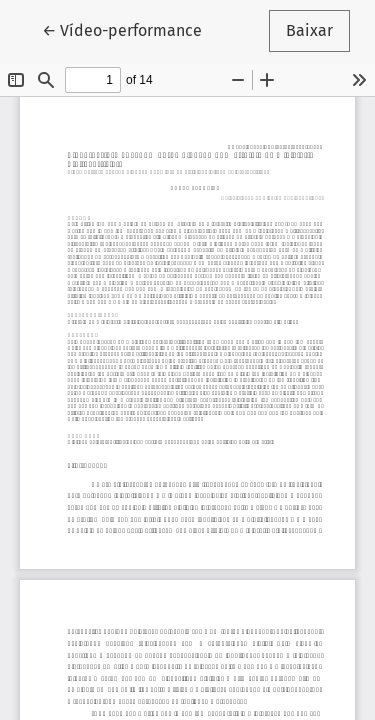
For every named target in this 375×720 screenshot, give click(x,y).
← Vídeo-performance (130, 29)
